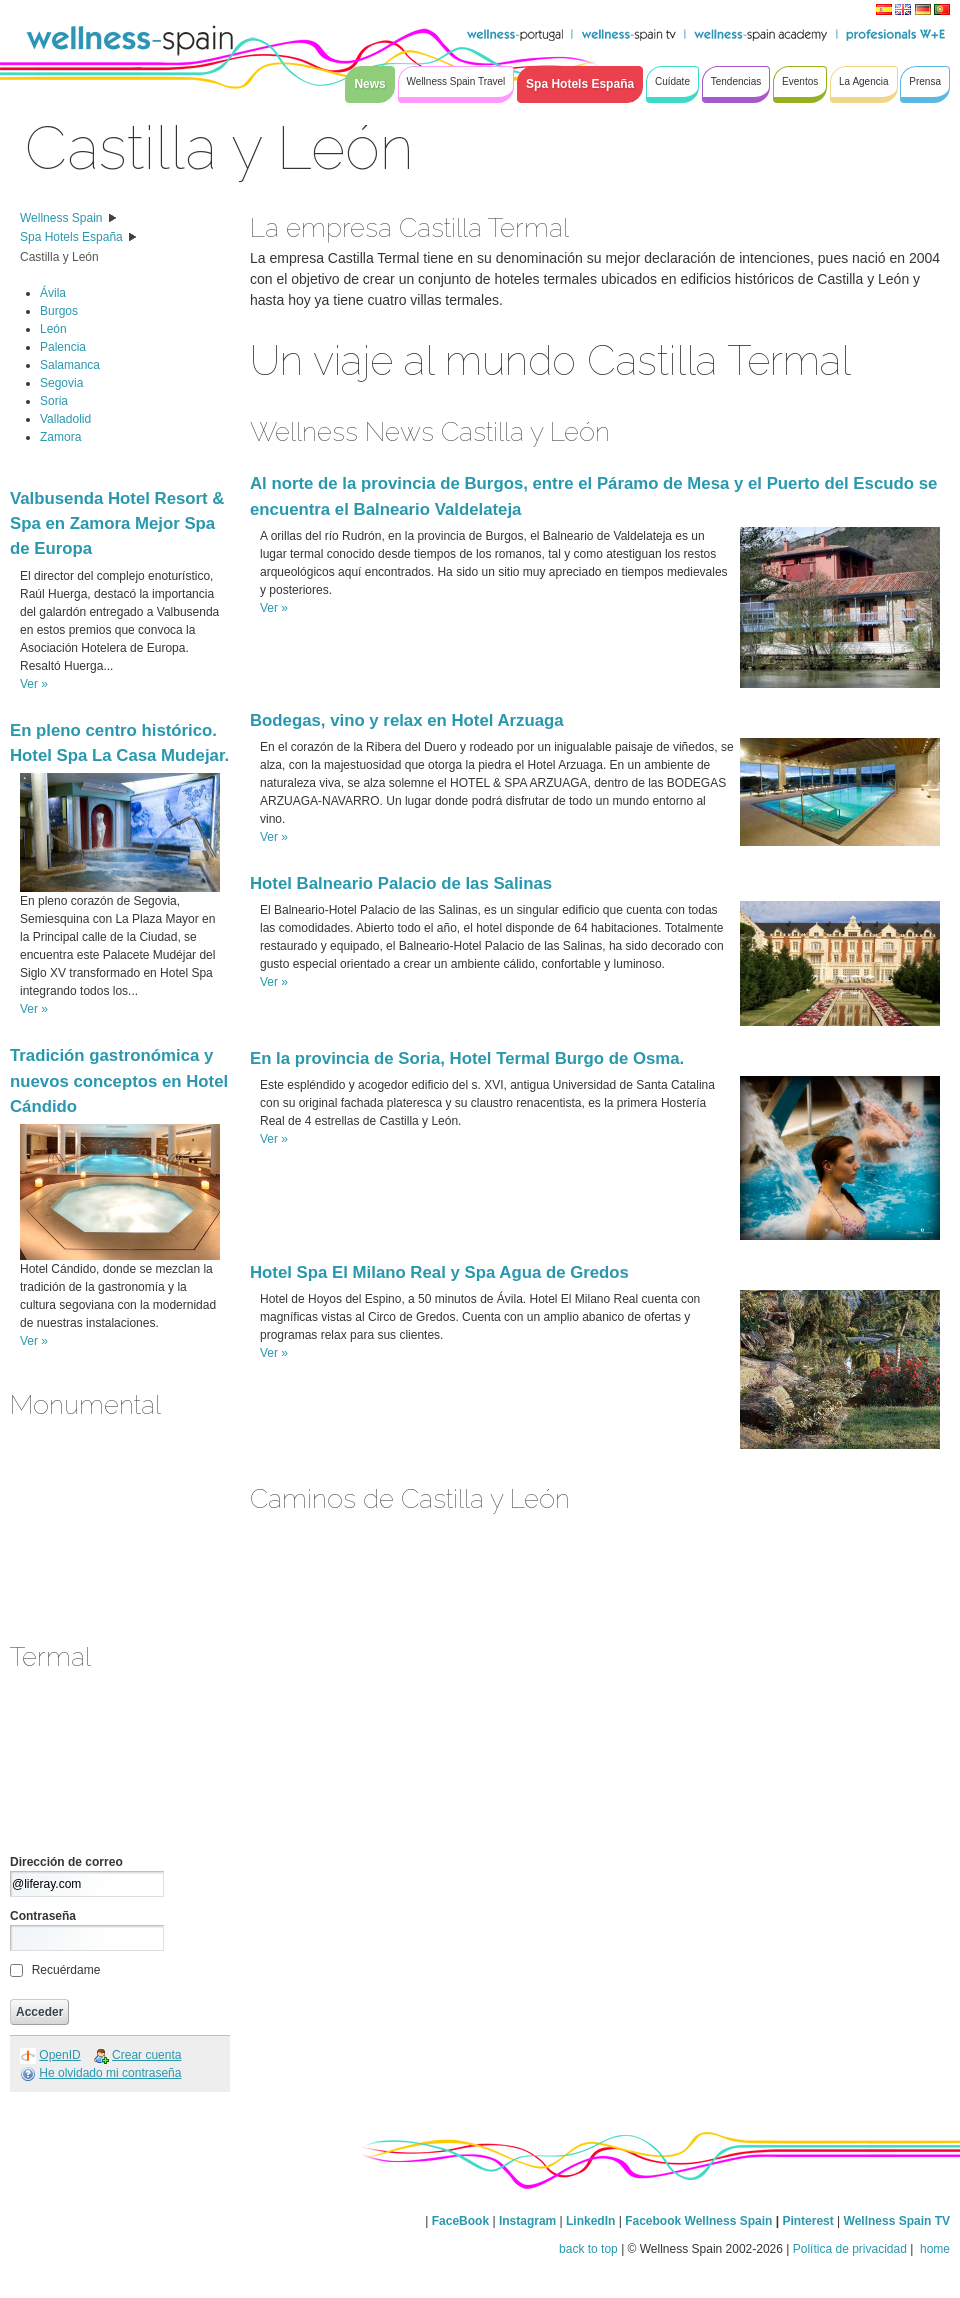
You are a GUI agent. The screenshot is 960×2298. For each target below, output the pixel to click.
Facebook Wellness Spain (698, 2221)
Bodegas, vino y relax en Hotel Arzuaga (407, 720)
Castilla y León (59, 257)
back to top (588, 2249)
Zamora (60, 437)
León (53, 329)
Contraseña (43, 1916)
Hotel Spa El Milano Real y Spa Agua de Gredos (439, 1272)
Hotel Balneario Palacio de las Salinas (401, 883)
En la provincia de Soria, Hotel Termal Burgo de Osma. (467, 1058)
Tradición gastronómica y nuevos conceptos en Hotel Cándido (119, 1080)
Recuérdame (66, 1970)
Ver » (34, 684)
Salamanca (70, 365)
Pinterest (809, 2221)
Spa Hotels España (71, 237)
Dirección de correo (66, 1862)
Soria (54, 401)
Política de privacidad (850, 2249)
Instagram (527, 2221)
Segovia (61, 383)
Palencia (63, 347)
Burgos (59, 311)
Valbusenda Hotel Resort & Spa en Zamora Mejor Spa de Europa (117, 523)
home (933, 2249)
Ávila (53, 293)
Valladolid (65, 419)
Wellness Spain (61, 218)
